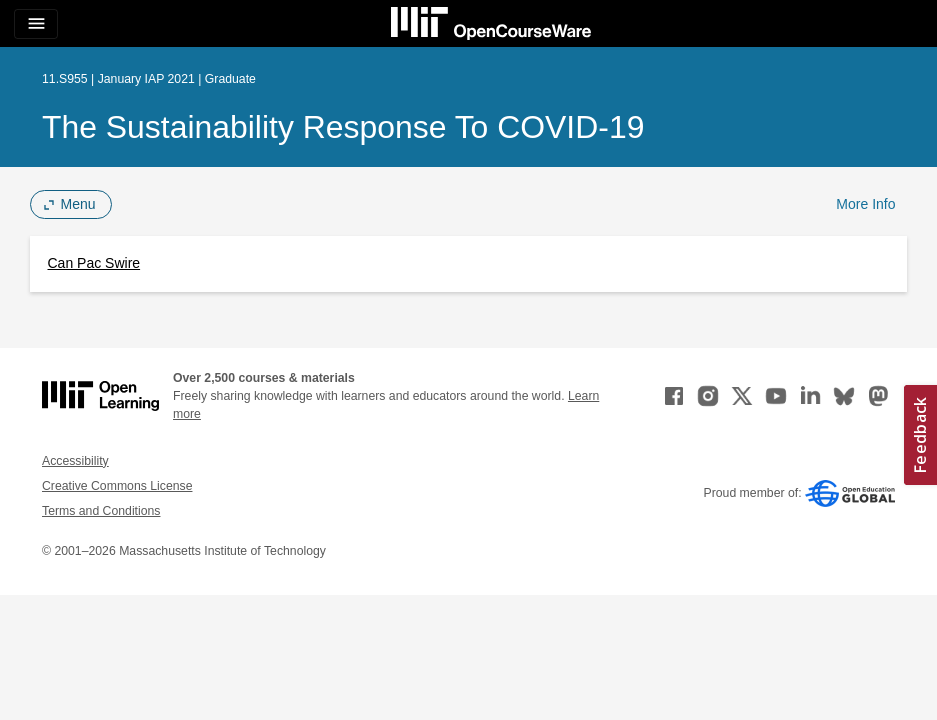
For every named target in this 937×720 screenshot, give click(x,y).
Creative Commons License (117, 486)
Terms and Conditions (101, 511)
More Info (865, 204)
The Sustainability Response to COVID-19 (343, 127)
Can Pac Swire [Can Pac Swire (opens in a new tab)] (94, 263)
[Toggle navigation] (36, 24)
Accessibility (75, 461)
